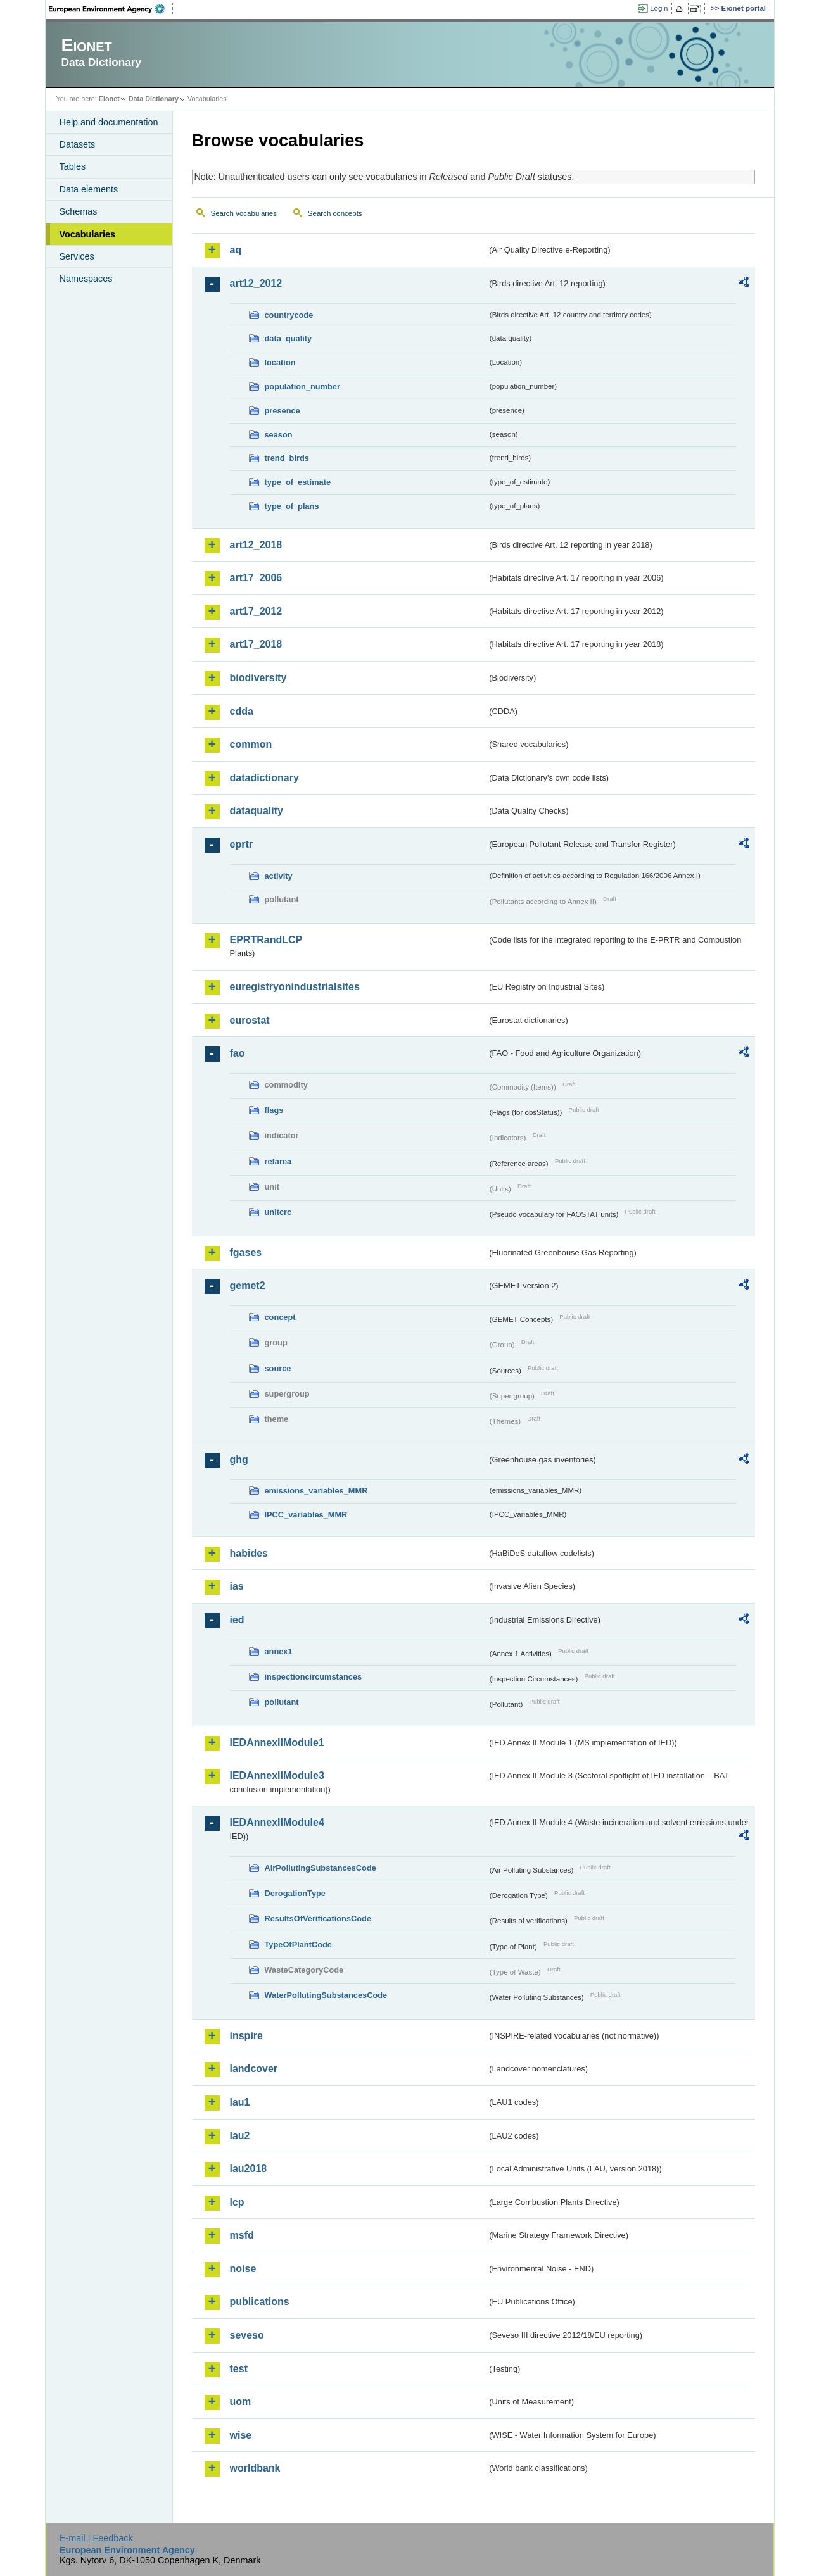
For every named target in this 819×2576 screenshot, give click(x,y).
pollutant (282, 1702)
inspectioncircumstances (313, 1676)
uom (240, 2401)
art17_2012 (256, 611)
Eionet (109, 99)
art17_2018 (256, 644)
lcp (237, 2202)
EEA (111, 9)
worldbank (255, 2468)
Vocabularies (88, 234)
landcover (254, 2068)
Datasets (78, 144)
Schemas (79, 211)
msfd (242, 2235)
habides (249, 1553)
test (239, 2368)
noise (243, 2268)
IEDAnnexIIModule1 (277, 1742)
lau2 (240, 2135)
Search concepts (335, 213)
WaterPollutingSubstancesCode (326, 1995)
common (251, 744)
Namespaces (86, 278)
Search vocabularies (244, 213)
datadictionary (264, 777)
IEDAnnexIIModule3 (277, 1775)
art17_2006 (256, 577)
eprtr (241, 844)
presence (282, 410)
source (278, 1368)
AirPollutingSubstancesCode (320, 1868)
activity (279, 876)
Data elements (89, 189)
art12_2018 (256, 544)
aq (236, 249)
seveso (247, 2335)
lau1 (240, 2102)
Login (659, 8)
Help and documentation (109, 122)
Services (77, 256)
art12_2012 (256, 283)
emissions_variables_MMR (316, 1490)
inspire (246, 2035)
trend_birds (287, 458)
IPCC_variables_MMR (306, 1514)
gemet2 (247, 1285)
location (280, 362)
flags (274, 1110)
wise (241, 2435)
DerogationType (295, 1893)
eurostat (250, 1020)
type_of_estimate (298, 482)
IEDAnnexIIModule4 (277, 1822)
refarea (278, 1161)
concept (280, 1317)
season (279, 434)
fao (237, 1053)
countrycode (289, 315)
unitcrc (278, 1212)
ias (237, 1586)
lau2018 (248, 2168)
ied (237, 1619)
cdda (241, 711)
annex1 (279, 1651)
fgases (246, 1252)
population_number (302, 386)
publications (259, 2301)
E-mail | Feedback (96, 2538)
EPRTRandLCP (266, 939)
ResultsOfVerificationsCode (318, 1918)
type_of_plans (292, 506)
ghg (239, 1459)
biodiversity (258, 677)
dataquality (256, 810)
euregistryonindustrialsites (295, 986)
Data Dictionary (154, 99)
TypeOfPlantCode (298, 1944)
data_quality (288, 338)
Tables (73, 166)
